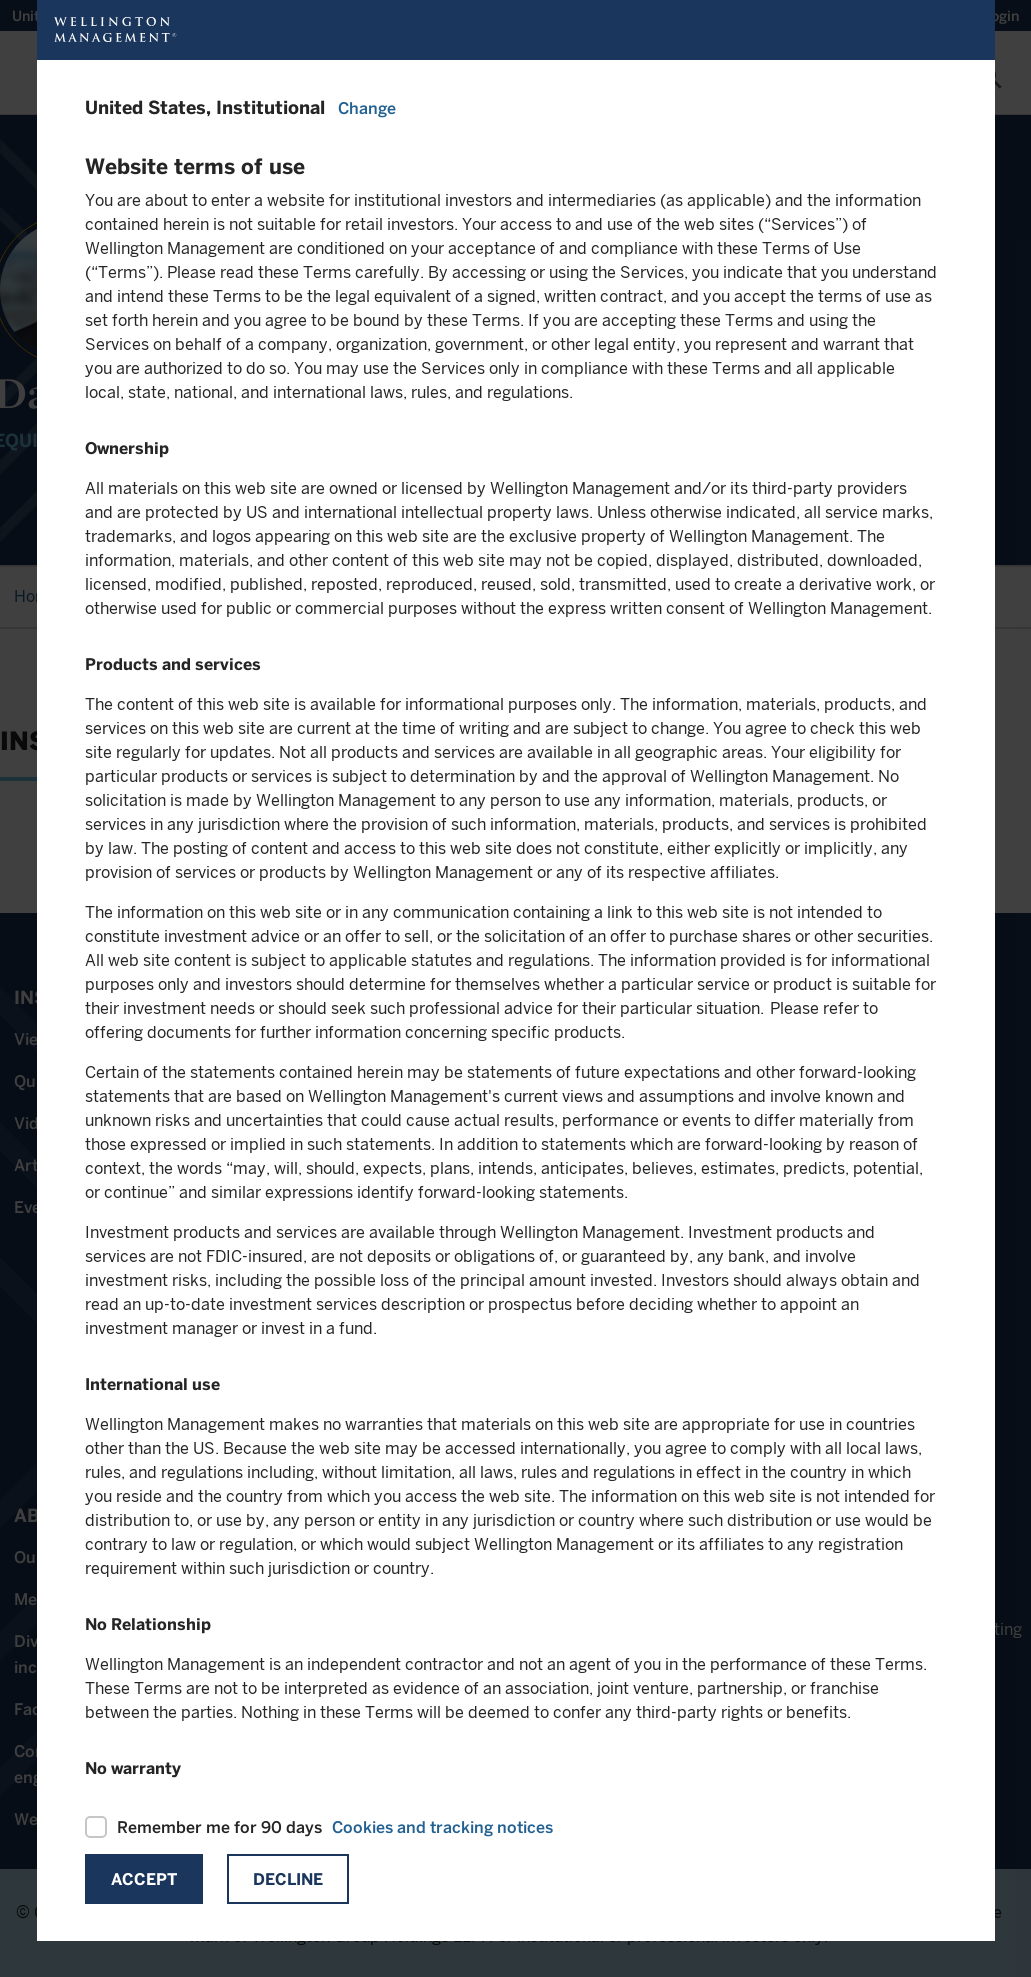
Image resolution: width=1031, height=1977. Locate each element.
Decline (288, 1879)
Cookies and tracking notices (442, 1827)
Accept (144, 1879)
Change (367, 108)
